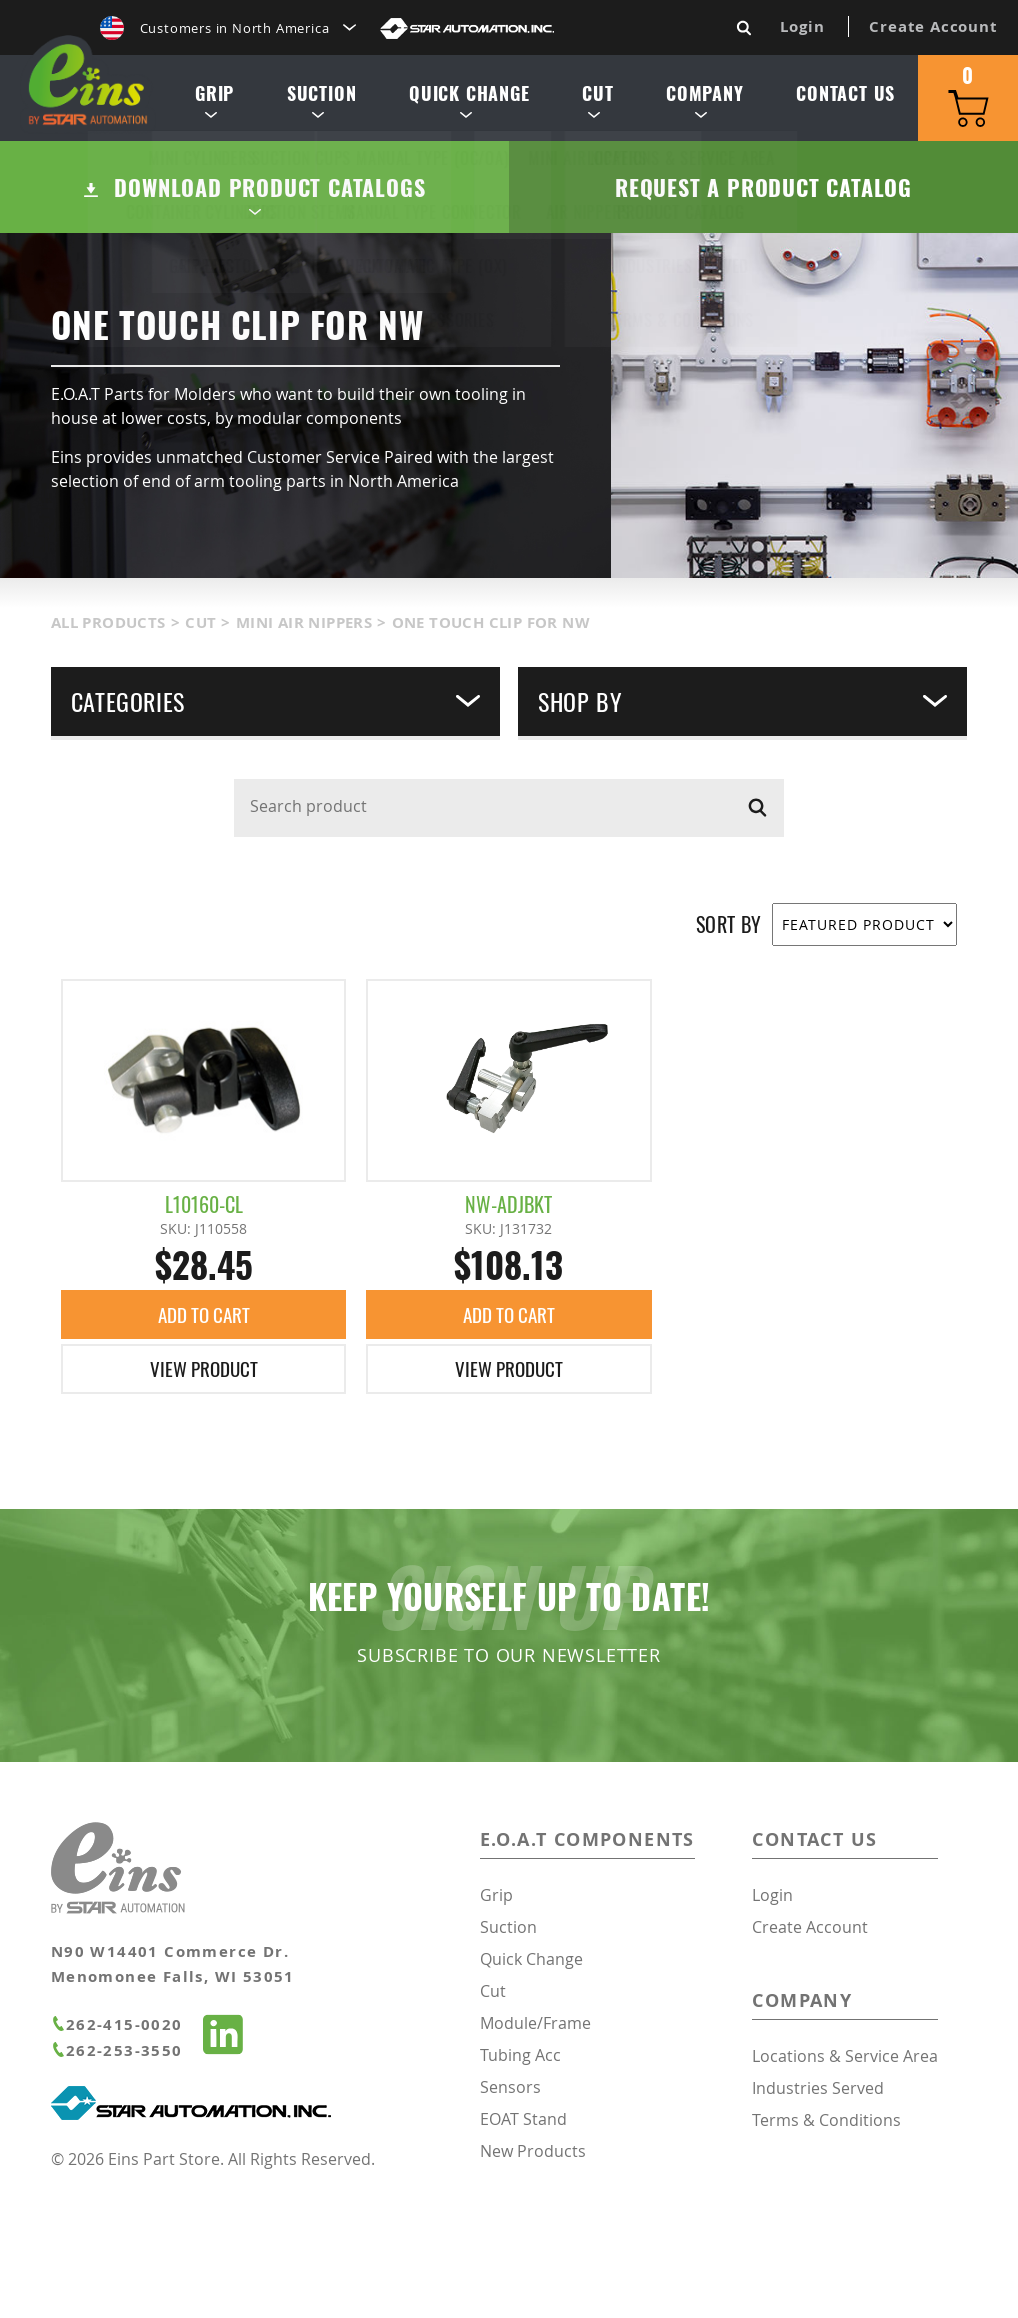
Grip (211, 104)
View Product (204, 1480)
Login (802, 26)
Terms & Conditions (826, 2231)
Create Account (933, 26)
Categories (275, 811)
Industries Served (818, 2199)
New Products (533, 2262)
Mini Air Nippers (304, 732)
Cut (594, 104)
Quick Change (466, 104)
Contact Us (842, 98)
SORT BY (729, 1035)
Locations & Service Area (845, 2167)
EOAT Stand (523, 2230)
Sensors (510, 2198)
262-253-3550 (117, 2161)
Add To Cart (203, 1425)
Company (702, 104)
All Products (108, 732)
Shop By (742, 811)
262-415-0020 (117, 2135)
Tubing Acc (520, 2166)
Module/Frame (535, 2134)
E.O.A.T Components (587, 1950)
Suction (318, 104)
